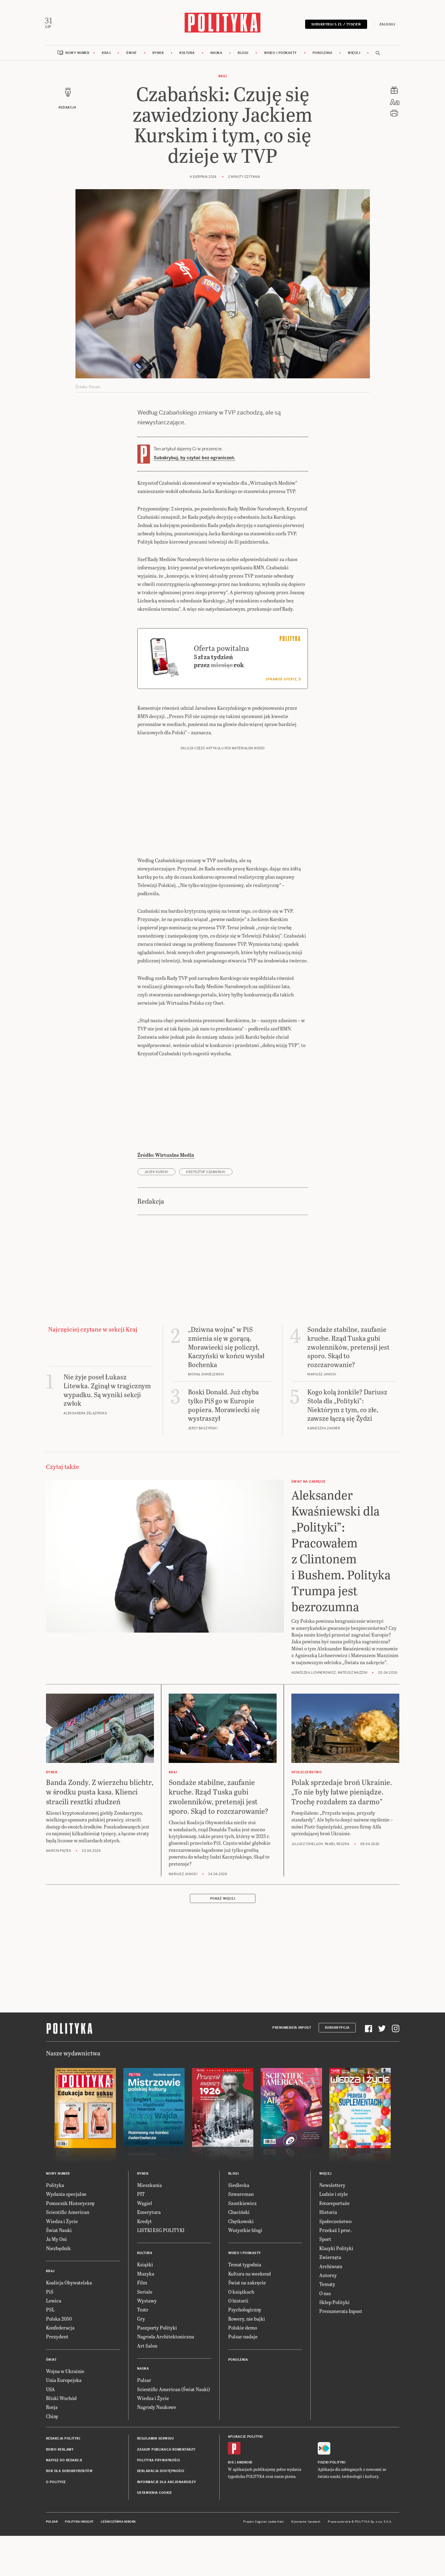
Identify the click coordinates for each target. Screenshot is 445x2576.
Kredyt (144, 2262)
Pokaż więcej (222, 1940)
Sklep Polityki (334, 2343)
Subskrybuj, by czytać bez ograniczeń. (194, 461)
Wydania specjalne (66, 2235)
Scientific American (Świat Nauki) (173, 2430)
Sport (325, 2280)
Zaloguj (385, 25)
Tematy (327, 2325)
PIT (141, 2235)
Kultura (187, 56)
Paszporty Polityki (157, 2368)
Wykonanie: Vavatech (305, 2563)
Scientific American (67, 2253)
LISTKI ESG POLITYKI (160, 2271)
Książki (145, 2305)
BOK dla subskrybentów (69, 2512)
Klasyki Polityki (336, 2289)
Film (142, 2323)
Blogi (243, 56)
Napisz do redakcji (64, 2501)
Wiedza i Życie (62, 2262)
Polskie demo (242, 2368)
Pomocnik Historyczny (70, 2244)
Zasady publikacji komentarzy (166, 2491)
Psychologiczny (244, 2350)
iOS (231, 2504)
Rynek (158, 56)
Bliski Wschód (61, 2439)
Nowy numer (77, 56)
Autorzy (328, 2316)
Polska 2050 (59, 2359)
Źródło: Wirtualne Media (165, 1195)
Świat (131, 56)
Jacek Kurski (156, 1213)
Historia (328, 2253)
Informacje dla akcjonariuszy (166, 2523)
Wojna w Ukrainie (65, 2412)
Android (244, 2504)
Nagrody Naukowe (156, 2448)
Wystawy (147, 2341)
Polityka (55, 2226)
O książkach (241, 2332)
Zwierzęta (330, 2298)
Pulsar (144, 2421)
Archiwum (330, 2307)
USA (50, 2430)
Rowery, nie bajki (246, 2359)
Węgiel (144, 2244)
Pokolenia (322, 56)
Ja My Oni (56, 2280)
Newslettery (332, 2226)
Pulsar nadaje (243, 2377)
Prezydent (57, 2377)
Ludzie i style (333, 2235)
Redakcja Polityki (63, 2480)
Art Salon (147, 2386)
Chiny (52, 2457)
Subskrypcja (337, 2069)
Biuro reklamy (60, 2491)
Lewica (53, 2341)
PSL (50, 2350)
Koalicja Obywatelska (69, 2323)
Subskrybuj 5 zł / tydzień (334, 25)
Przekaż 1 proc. (335, 2271)
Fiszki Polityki (332, 2504)
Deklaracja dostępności (160, 2512)
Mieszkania (149, 2226)
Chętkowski (241, 2262)
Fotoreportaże (334, 2244)
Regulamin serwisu (155, 2480)
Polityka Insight (79, 2563)
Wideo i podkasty (280, 56)
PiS (49, 2332)
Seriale (144, 2332)
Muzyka (145, 2314)
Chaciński (239, 2253)
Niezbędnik (58, 2289)
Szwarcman (241, 2235)
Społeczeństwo (335, 2262)
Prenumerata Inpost (291, 2069)
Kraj (106, 56)
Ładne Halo (276, 2563)
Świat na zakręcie (247, 2323)
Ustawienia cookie (154, 2534)
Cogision (261, 2563)
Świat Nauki (59, 2271)
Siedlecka (238, 2226)
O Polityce (56, 2523)
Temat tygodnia (244, 2305)
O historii (238, 2341)
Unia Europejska (64, 2421)
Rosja (52, 2448)
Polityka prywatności (158, 2501)
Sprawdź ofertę (283, 720)
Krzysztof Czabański (205, 1213)
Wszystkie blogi (245, 2271)
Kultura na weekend (249, 2314)
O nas (325, 2334)
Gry (141, 2359)
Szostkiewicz (242, 2244)
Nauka (216, 56)
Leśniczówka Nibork (118, 2563)
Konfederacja (60, 2368)
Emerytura (149, 2253)
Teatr (142, 2350)
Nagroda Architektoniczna (165, 2377)
